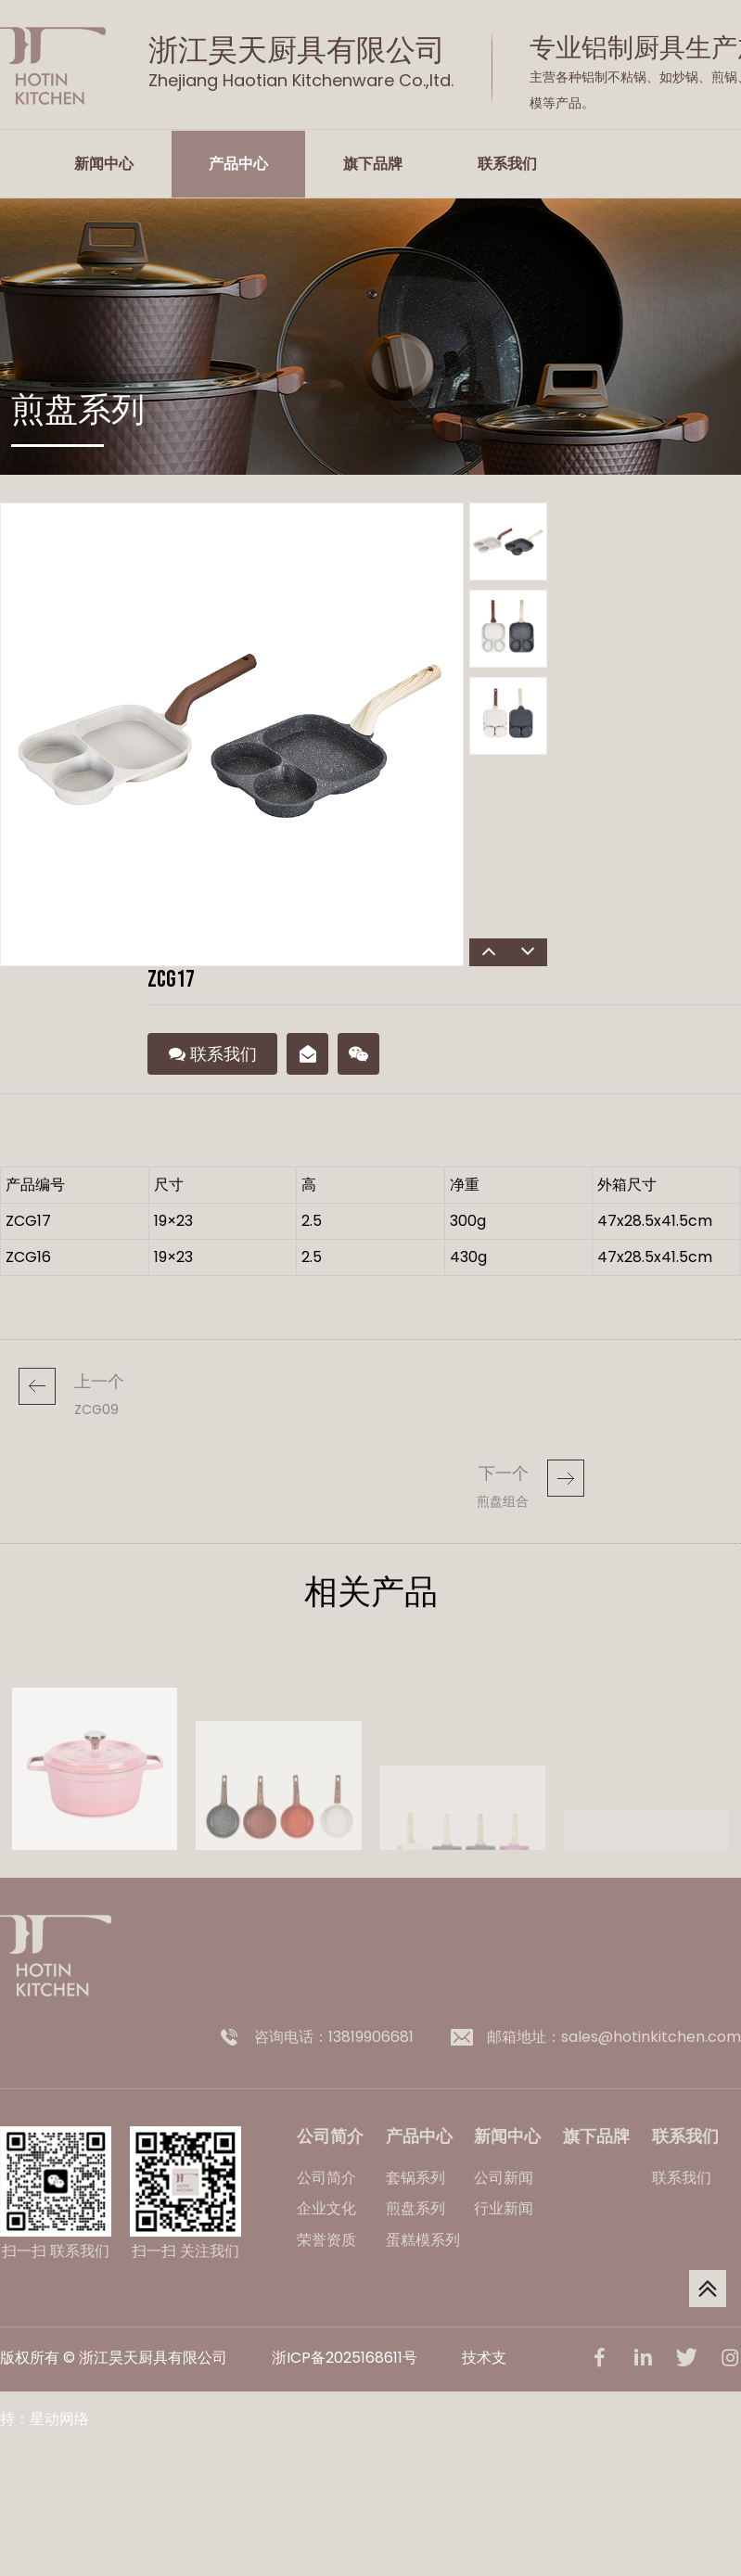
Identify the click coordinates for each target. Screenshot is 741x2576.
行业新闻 (503, 2208)
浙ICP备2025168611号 (344, 2357)
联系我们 (507, 163)
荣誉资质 (326, 2240)
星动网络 (59, 2418)
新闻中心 (104, 163)
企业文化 (326, 2208)
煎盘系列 (415, 2208)
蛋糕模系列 (423, 2240)
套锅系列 (415, 2177)
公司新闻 (503, 2177)
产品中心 (238, 163)
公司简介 (326, 2177)
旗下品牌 (372, 163)
